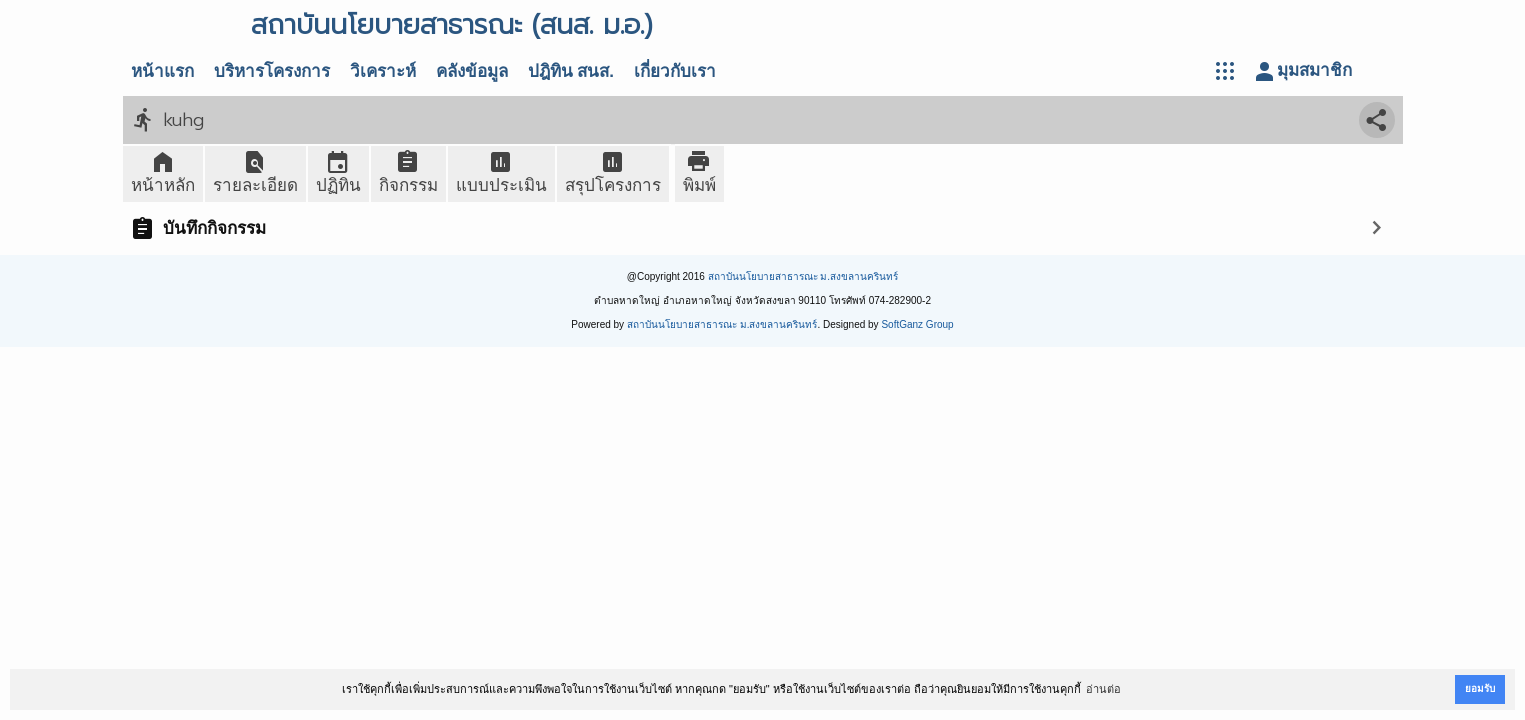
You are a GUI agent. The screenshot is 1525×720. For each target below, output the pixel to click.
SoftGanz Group (917, 324)
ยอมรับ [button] (1480, 688)
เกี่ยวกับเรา (675, 71)
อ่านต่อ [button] (1103, 689)
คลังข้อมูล (472, 71)
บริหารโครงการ (272, 71)
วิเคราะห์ (383, 71)
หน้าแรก (162, 71)
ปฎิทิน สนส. (571, 71)
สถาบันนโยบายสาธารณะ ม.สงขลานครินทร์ (803, 276)
